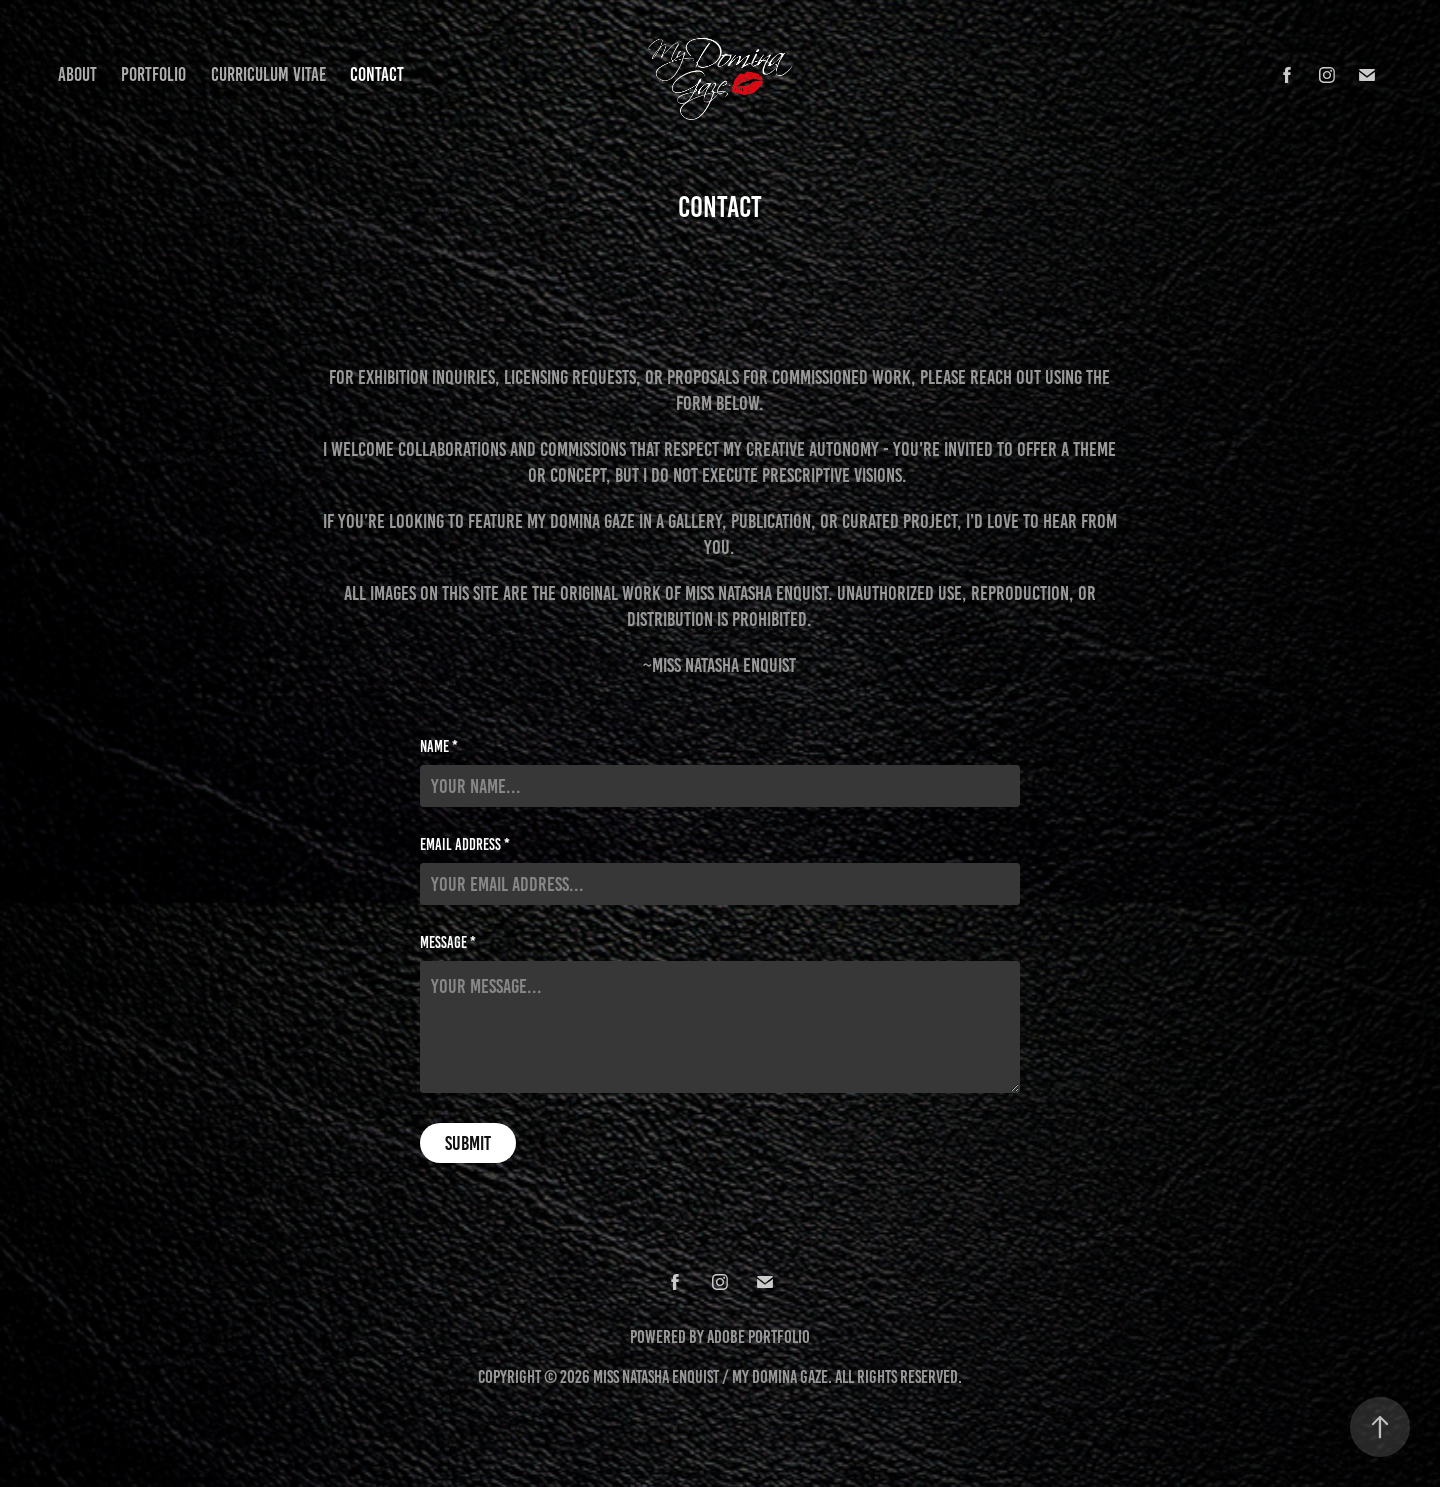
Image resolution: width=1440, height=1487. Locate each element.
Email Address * (465, 845)
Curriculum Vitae (268, 74)
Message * (448, 943)
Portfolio (153, 74)
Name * (439, 747)
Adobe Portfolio (758, 1337)
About (77, 74)
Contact (377, 74)
